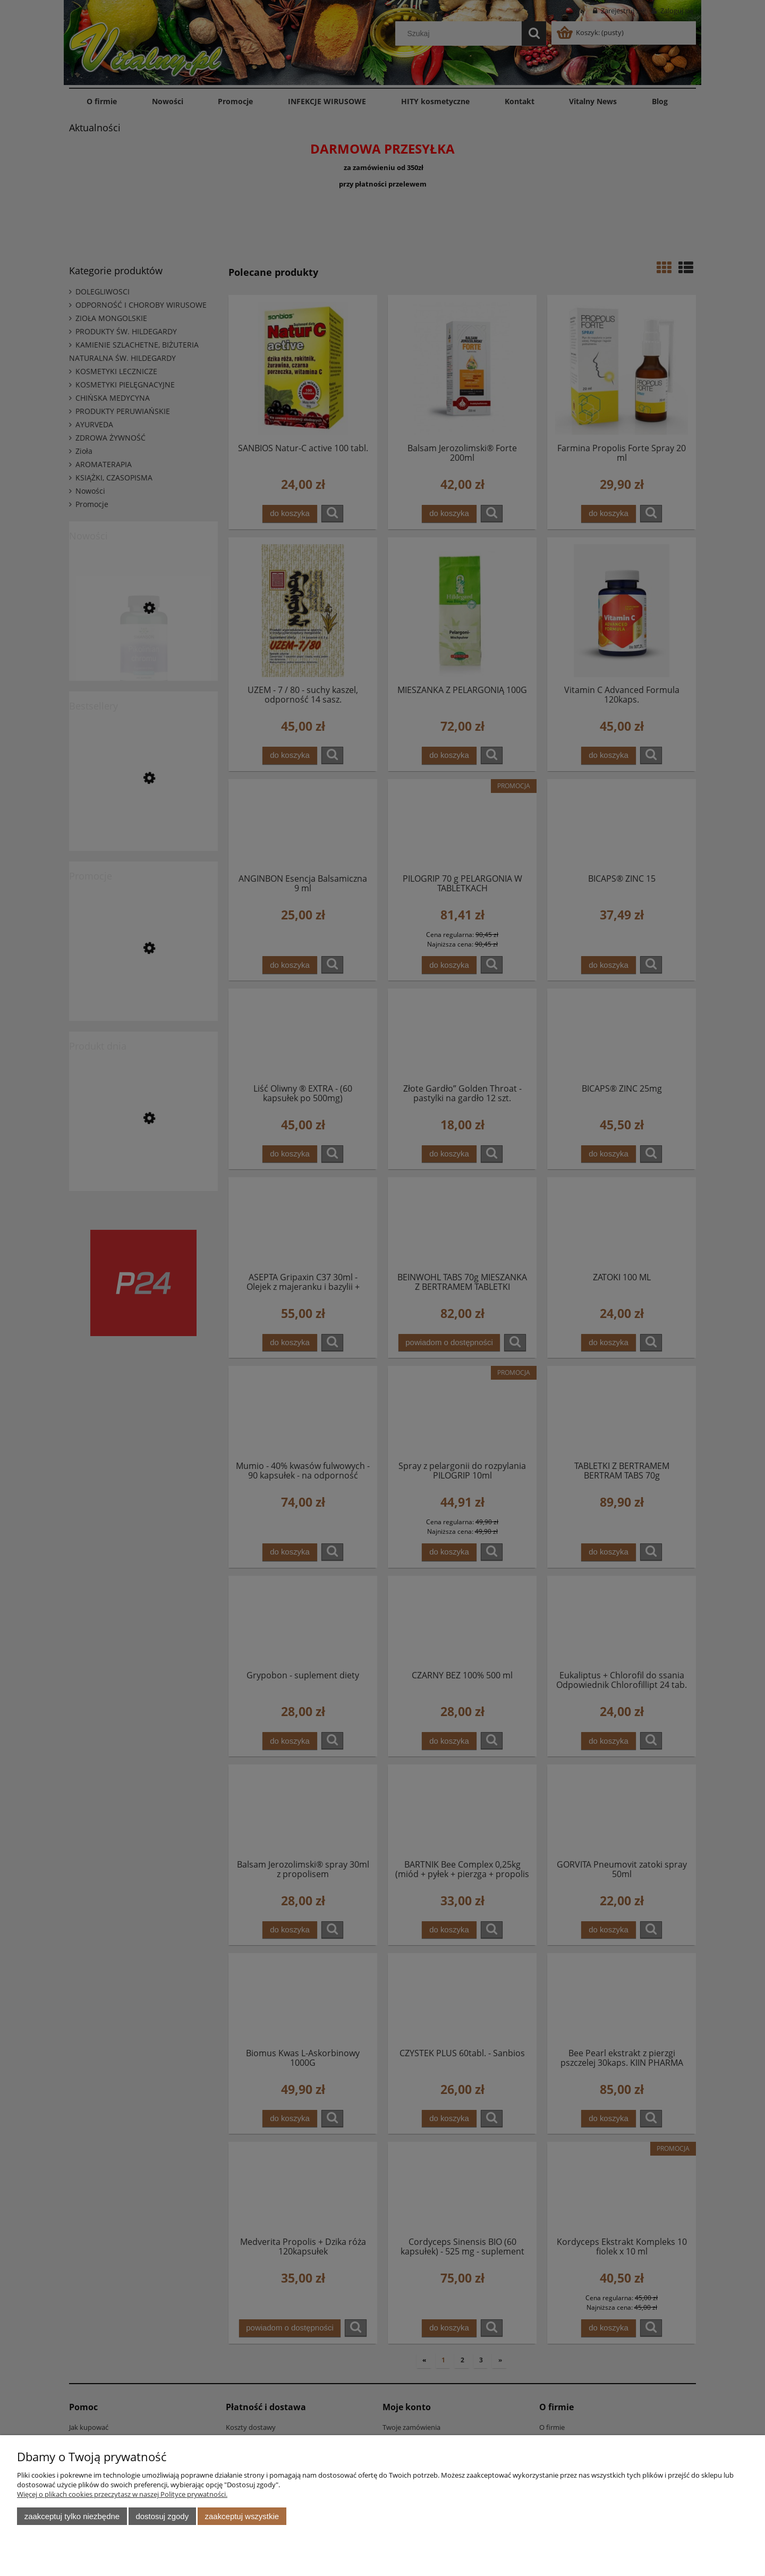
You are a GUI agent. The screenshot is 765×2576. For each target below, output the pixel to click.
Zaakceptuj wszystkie (242, 2516)
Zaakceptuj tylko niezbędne (72, 2516)
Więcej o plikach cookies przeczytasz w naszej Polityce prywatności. (122, 2494)
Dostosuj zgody (162, 2516)
